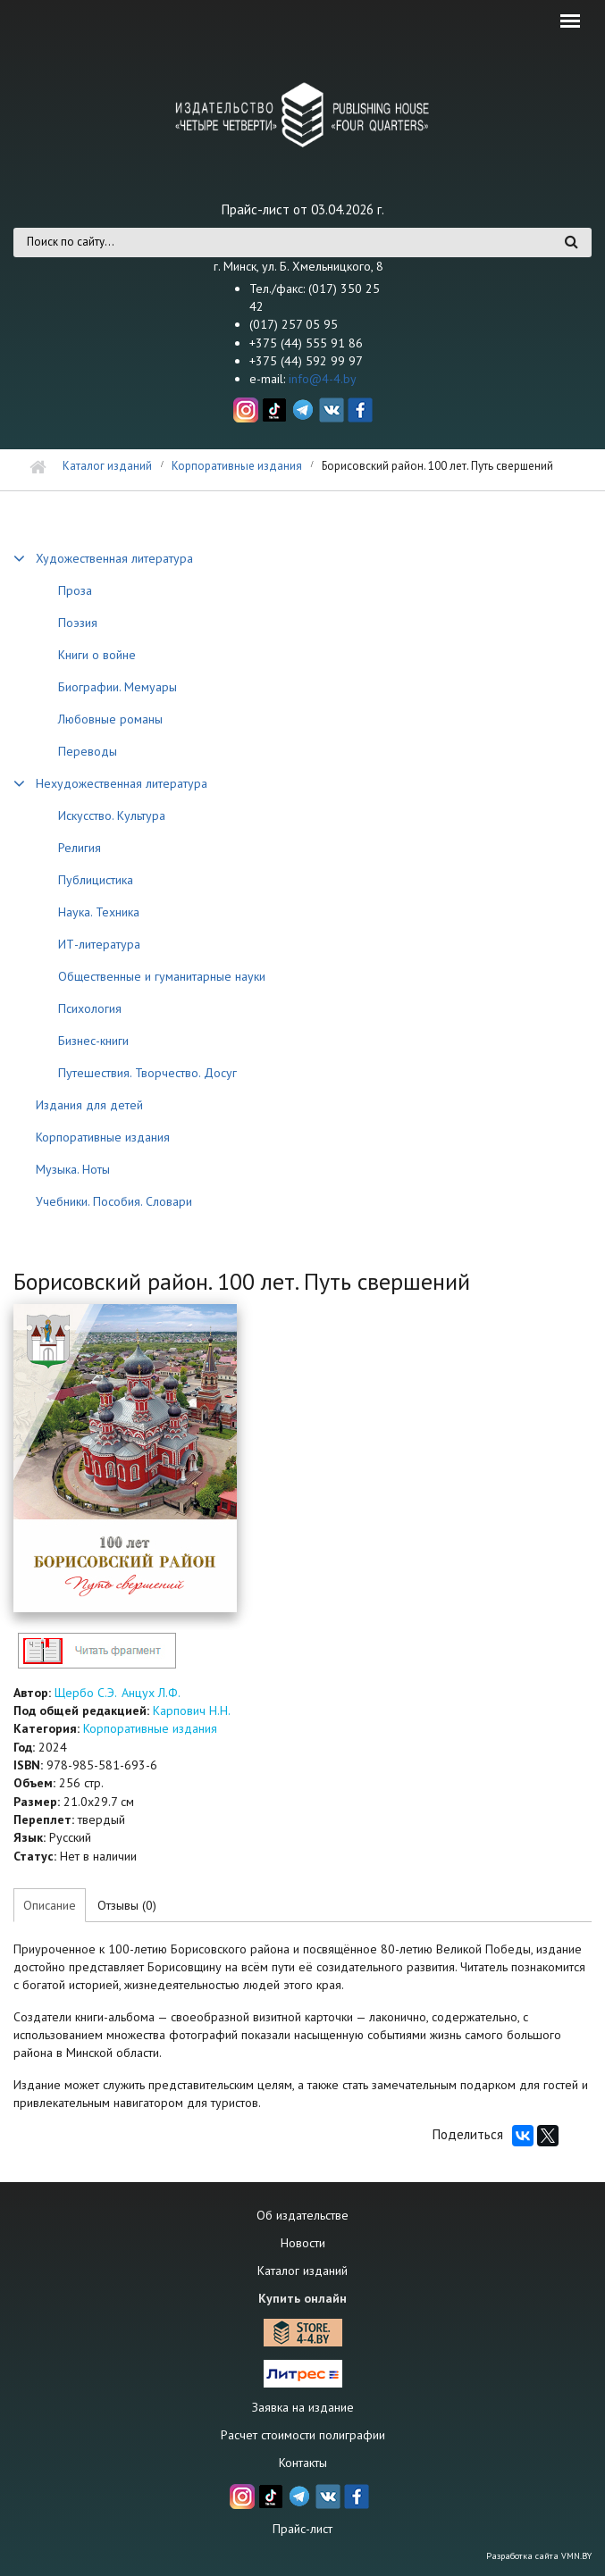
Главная (38, 468)
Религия (79, 848)
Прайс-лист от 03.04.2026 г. (303, 209)
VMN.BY (576, 2556)
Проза (75, 590)
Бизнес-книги (93, 1041)
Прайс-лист (302, 2529)
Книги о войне (97, 655)
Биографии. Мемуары (117, 687)
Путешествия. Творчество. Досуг (147, 1073)
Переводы (87, 751)
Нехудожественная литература (121, 783)
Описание (49, 1905)
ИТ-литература (99, 944)
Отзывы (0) (126, 1905)
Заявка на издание (303, 2407)
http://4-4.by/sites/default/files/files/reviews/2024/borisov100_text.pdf (96, 1650)
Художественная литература (114, 558)
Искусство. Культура (111, 815)
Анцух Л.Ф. (151, 1693)
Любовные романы (110, 719)
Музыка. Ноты (73, 1169)
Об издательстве (302, 2215)
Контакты (303, 2463)
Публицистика (95, 880)
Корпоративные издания (237, 465)
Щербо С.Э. (85, 1693)
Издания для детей (89, 1105)
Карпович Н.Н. (192, 1710)
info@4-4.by (323, 379)
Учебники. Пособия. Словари (114, 1201)
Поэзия (77, 623)
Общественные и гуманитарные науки (161, 976)
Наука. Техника (98, 912)
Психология (90, 1008)
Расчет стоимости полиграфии (303, 2435)
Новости (303, 2243)
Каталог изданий (107, 465)
